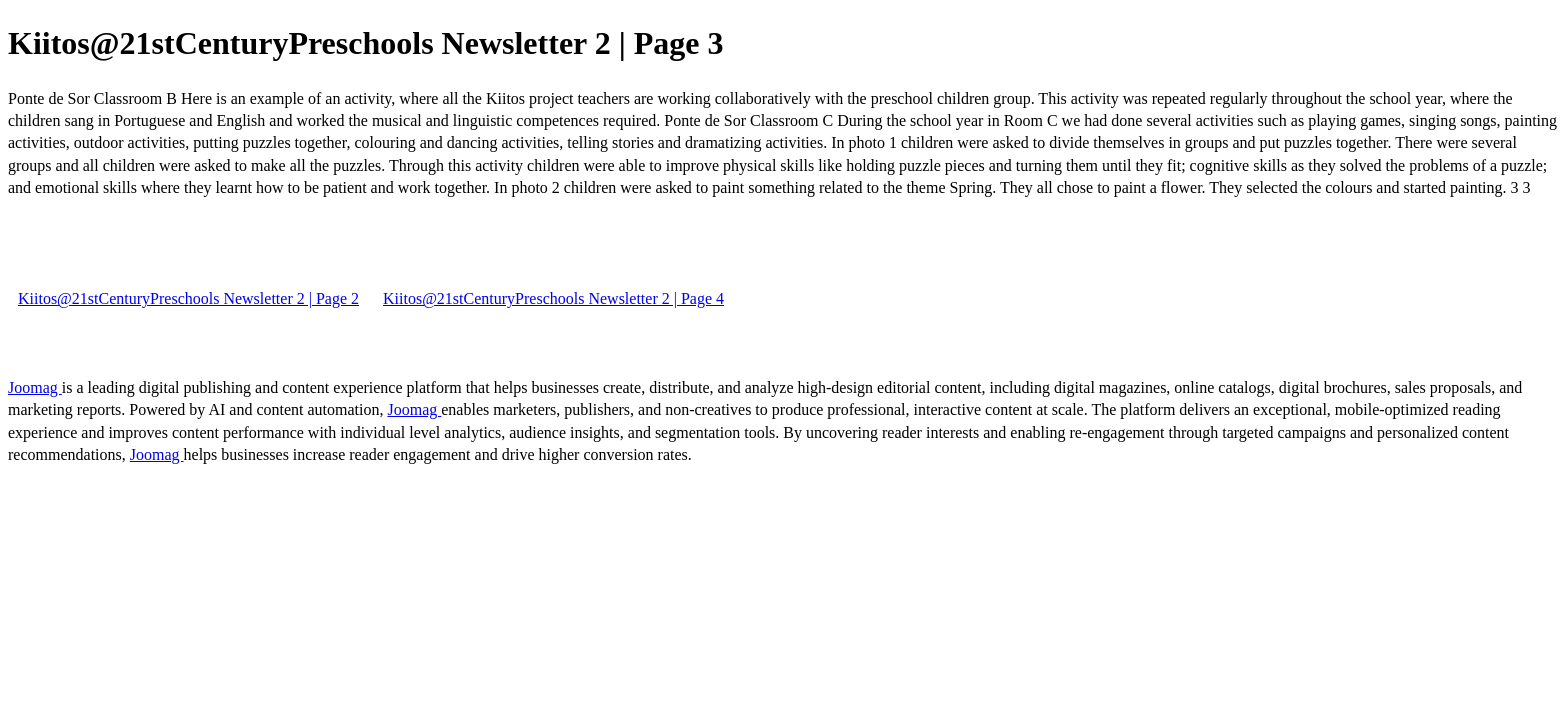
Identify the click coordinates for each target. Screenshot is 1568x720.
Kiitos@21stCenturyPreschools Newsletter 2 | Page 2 (188, 298)
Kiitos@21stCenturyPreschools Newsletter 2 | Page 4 (553, 298)
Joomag (35, 387)
